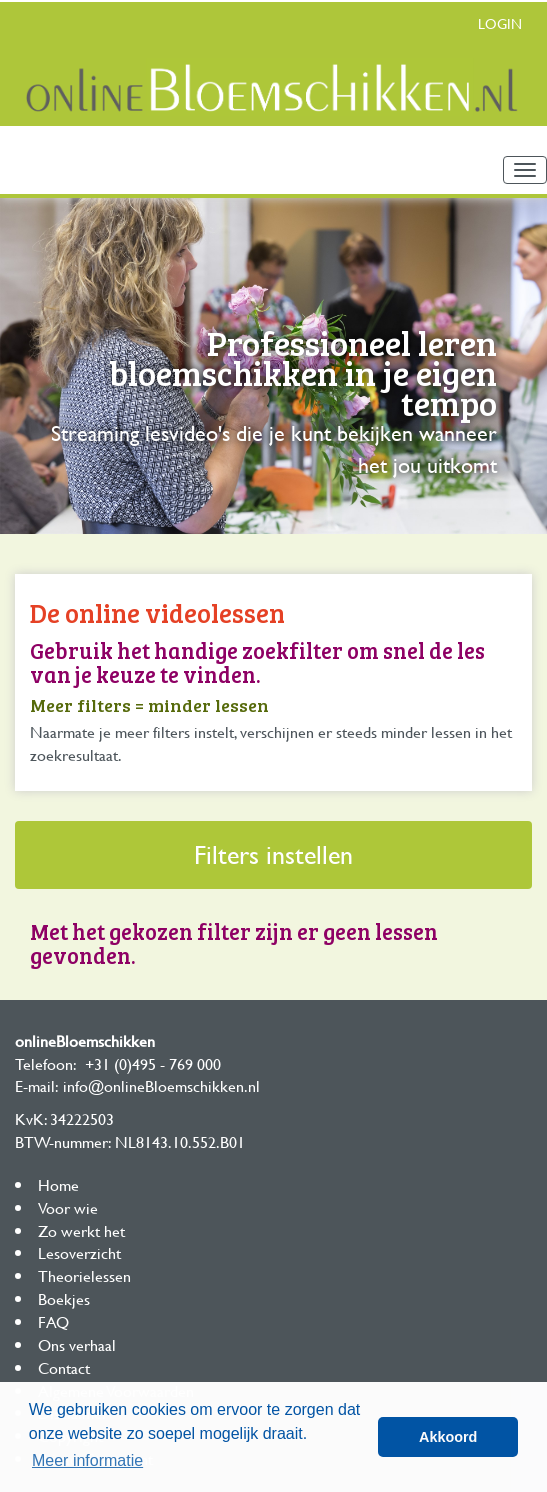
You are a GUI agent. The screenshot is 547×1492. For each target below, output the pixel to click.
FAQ (53, 1321)
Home (58, 1184)
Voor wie (68, 1207)
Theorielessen (84, 1275)
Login (500, 23)
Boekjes (64, 1298)
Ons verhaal (77, 1344)
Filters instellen (273, 854)
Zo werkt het (81, 1230)
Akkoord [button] (448, 1437)
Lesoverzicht (79, 1252)
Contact (64, 1367)
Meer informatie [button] (87, 1460)
